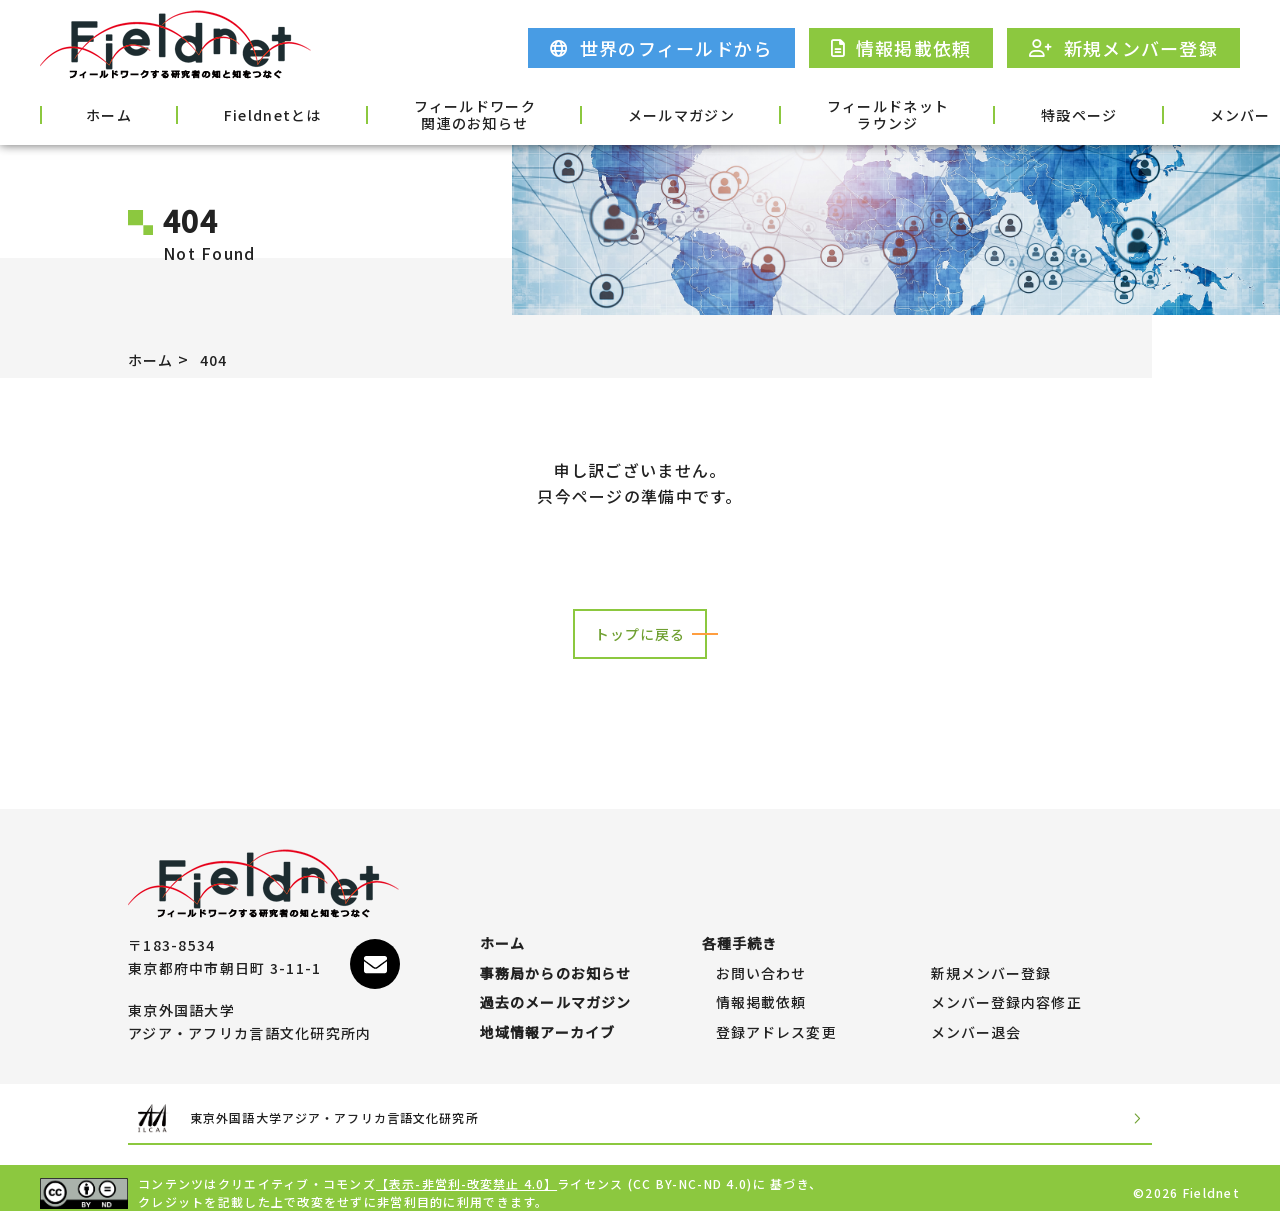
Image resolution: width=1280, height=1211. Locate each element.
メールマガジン (581, 113)
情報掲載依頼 (762, 983)
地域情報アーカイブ (548, 1023)
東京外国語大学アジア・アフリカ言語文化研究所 (374, 1108)
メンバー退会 (977, 1023)
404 (221, 359)
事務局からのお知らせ (556, 944)
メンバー (1057, 113)
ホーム (92, 113)
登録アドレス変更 (777, 1023)
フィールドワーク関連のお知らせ (400, 115)
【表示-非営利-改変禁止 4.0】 (468, 1173)
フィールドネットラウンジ (763, 115)
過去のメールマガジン (556, 983)
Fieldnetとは (224, 113)
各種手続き (1187, 113)
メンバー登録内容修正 (1007, 983)
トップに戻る (640, 634)
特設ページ (927, 113)
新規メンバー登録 (992, 944)
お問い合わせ (762, 944)
